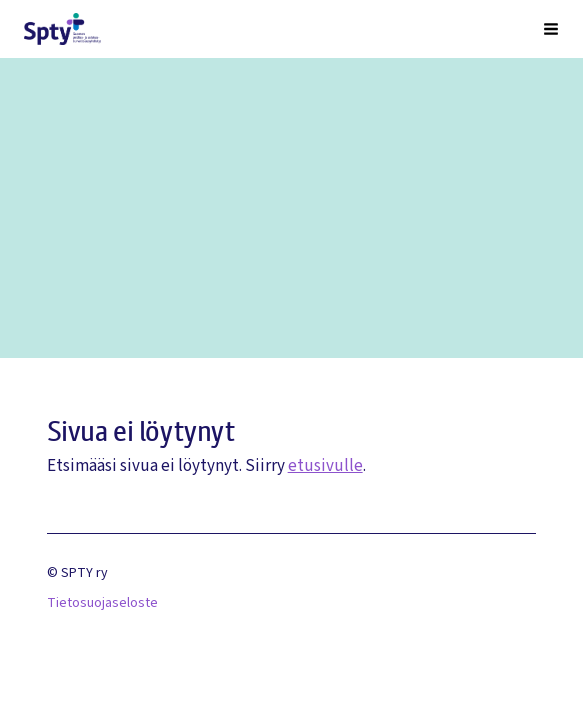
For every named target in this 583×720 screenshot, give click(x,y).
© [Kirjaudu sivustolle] (54, 573)
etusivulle (325, 466)
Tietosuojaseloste (102, 603)
